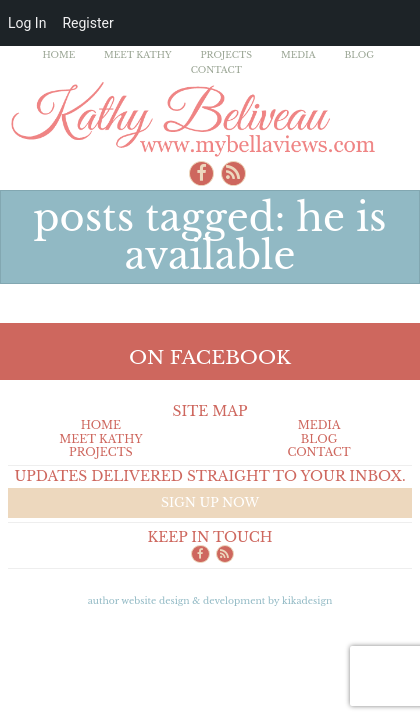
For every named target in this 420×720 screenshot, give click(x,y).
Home (58, 54)
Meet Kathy (138, 54)
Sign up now (210, 502)
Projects (226, 54)
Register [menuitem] (87, 23)
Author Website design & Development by (210, 600)
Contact (216, 69)
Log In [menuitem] (27, 23)
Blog (359, 54)
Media (298, 54)
